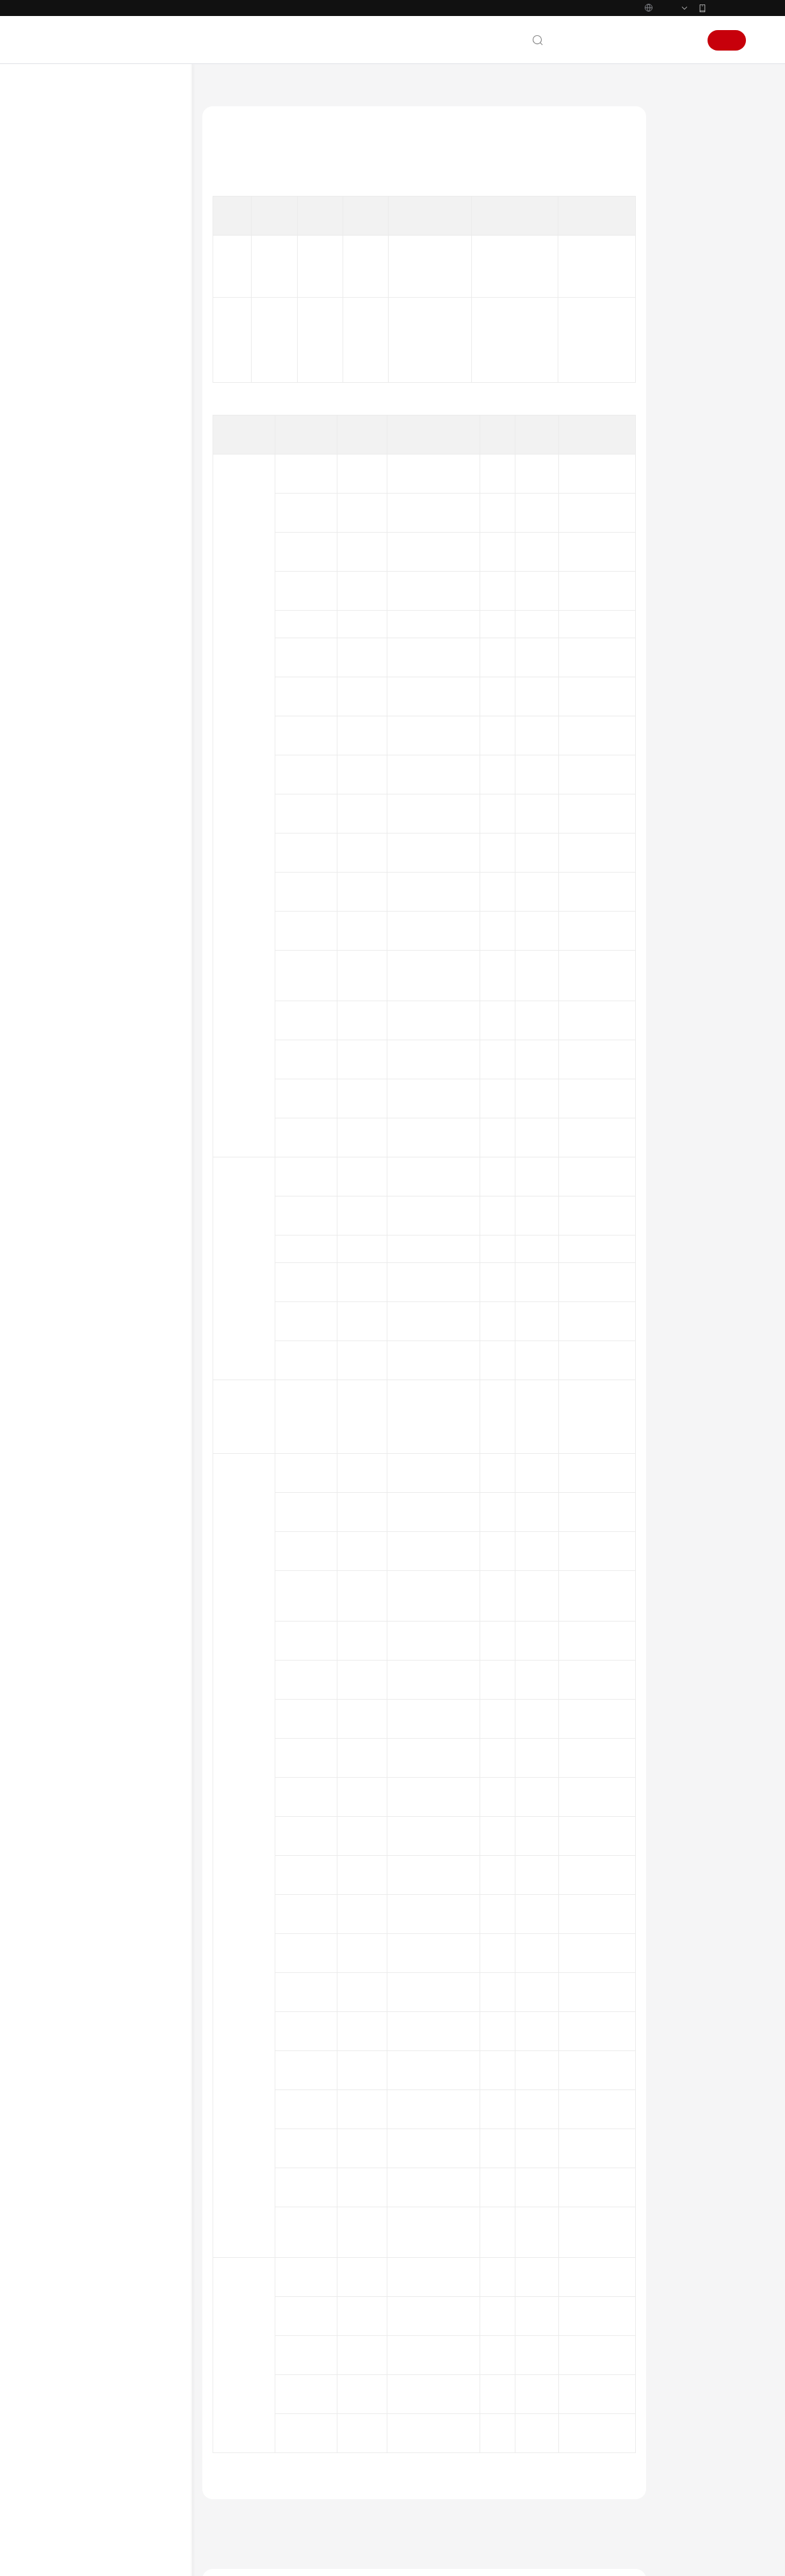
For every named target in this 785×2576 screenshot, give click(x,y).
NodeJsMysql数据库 (124, 768)
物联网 (89, 932)
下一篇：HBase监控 (242, 2329)
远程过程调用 (100, 911)
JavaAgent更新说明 (98, 1095)
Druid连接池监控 (119, 542)
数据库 (89, 440)
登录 (683, 67)
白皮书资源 (74, 1482)
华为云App (727, 34)
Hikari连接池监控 (120, 624)
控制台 (650, 67)
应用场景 (80, 276)
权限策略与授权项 (95, 338)
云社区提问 (293, 2474)
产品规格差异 (88, 317)
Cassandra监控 (116, 481)
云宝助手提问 (236, 2474)
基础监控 (92, 419)
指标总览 (80, 358)
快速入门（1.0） (85, 1301)
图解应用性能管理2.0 (101, 215)
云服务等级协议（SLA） (99, 1461)
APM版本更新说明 (96, 1116)
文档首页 (217, 116)
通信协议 (92, 952)
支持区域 (70, 1502)
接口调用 (92, 788)
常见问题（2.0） (85, 1239)
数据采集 (80, 1055)
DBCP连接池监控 (119, 522)
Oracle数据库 (113, 727)
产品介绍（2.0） (85, 194)
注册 (727, 67)
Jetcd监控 (106, 645)
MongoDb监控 (115, 665)
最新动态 (70, 174)
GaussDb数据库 (117, 583)
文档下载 (70, 1362)
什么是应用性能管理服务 (107, 235)
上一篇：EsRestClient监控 (254, 2312)
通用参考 (70, 1400)
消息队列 (92, 891)
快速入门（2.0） (85, 1157)
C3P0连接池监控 (118, 460)
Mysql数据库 (112, 686)
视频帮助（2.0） (85, 1260)
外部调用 (92, 809)
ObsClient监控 (114, 706)
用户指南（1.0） (85, 1321)
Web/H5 (92, 993)
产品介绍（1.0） (85, 1280)
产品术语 (70, 1420)
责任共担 (70, 1441)
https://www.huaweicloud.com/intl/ (269, 13)
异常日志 (92, 399)
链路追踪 (92, 973)
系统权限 (70, 1523)
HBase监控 (108, 604)
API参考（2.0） (82, 1219)
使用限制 (80, 1075)
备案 (618, 67)
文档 (590, 67)
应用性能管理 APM (280, 116)
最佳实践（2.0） (85, 1198)
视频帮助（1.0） (85, 1342)
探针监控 (92, 850)
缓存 (85, 829)
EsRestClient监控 (118, 563)
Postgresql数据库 (119, 747)
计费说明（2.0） (85, 1137)
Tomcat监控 (97, 870)
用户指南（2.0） (85, 1178)
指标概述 (92, 378)
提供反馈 (228, 2424)
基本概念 (80, 297)
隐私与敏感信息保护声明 (107, 1034)
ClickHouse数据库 (120, 501)
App (84, 1014)
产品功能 (80, 256)
